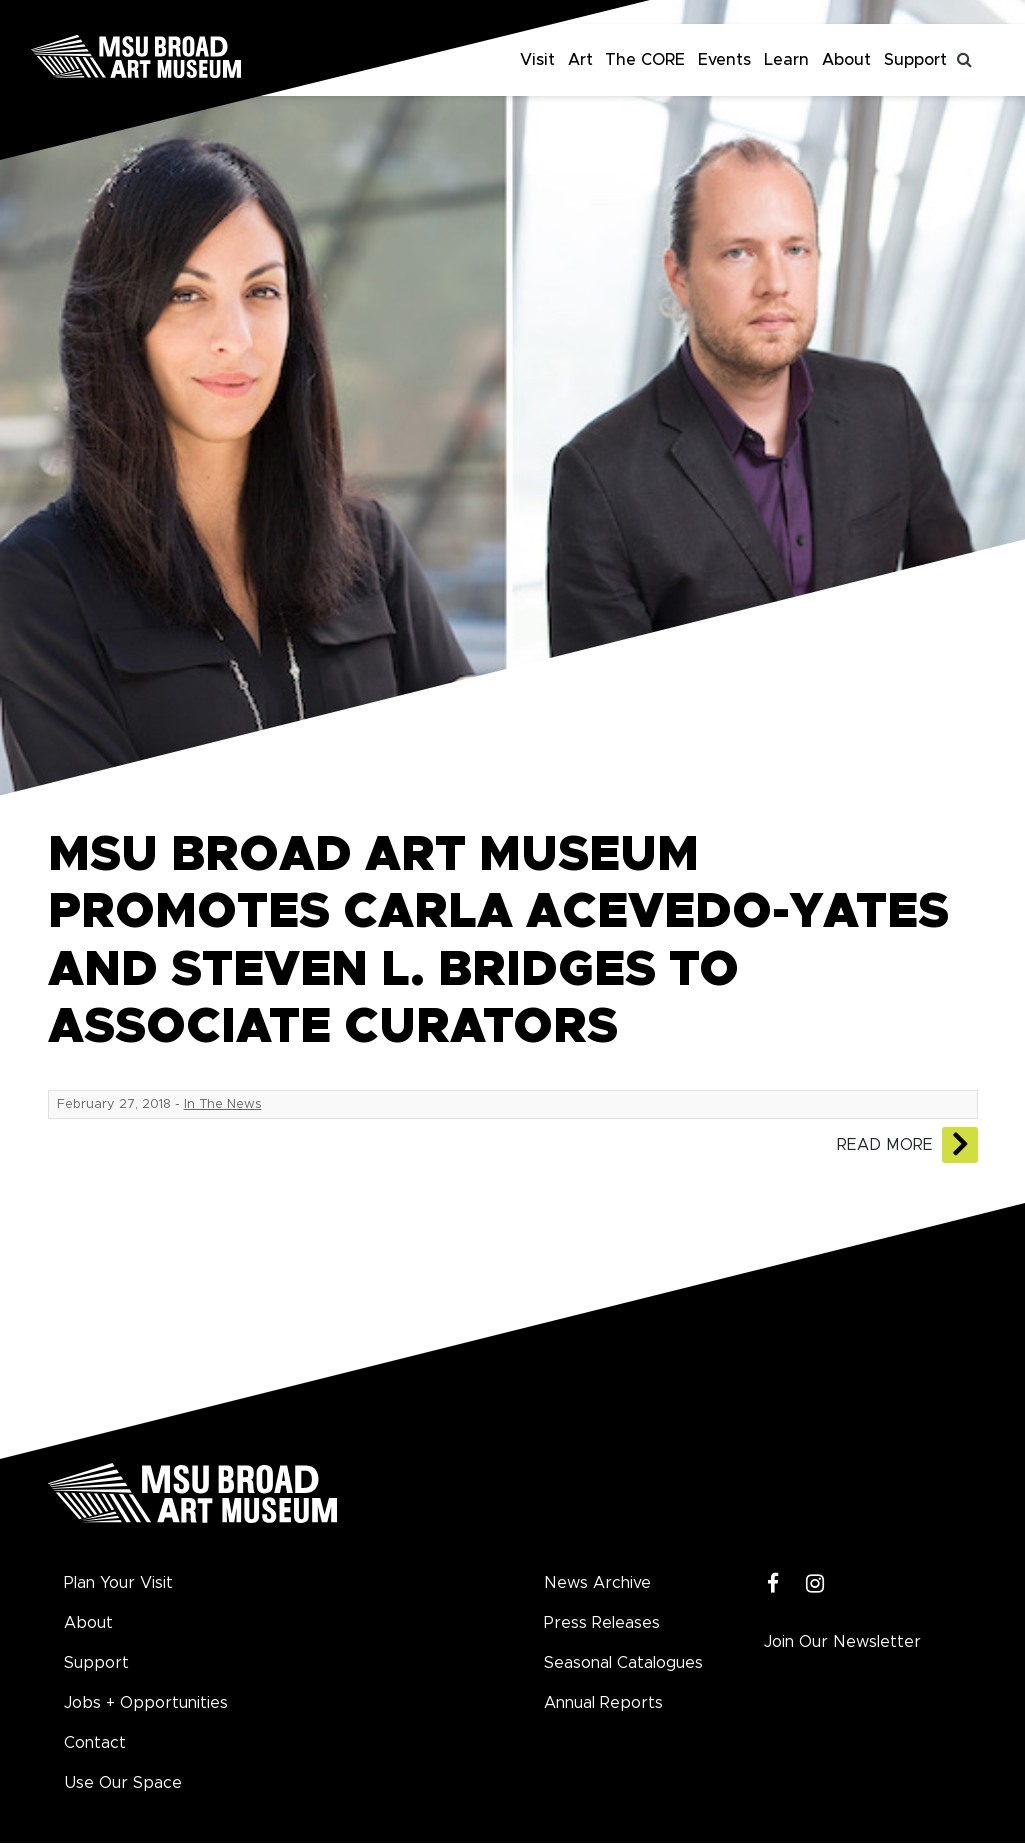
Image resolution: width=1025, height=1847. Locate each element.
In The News (223, 1104)
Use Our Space (123, 1783)
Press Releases (602, 1623)
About (846, 60)
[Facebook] (773, 1584)
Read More (885, 1145)
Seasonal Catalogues (623, 1663)
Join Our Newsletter (842, 1642)
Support (915, 60)
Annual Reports (603, 1703)
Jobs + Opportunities (146, 1703)
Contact (95, 1743)
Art (580, 60)
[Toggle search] (965, 60)
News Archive (597, 1583)
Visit (537, 60)
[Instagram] (815, 1584)
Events (724, 60)
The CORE (645, 60)
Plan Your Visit (118, 1583)
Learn (786, 60)
